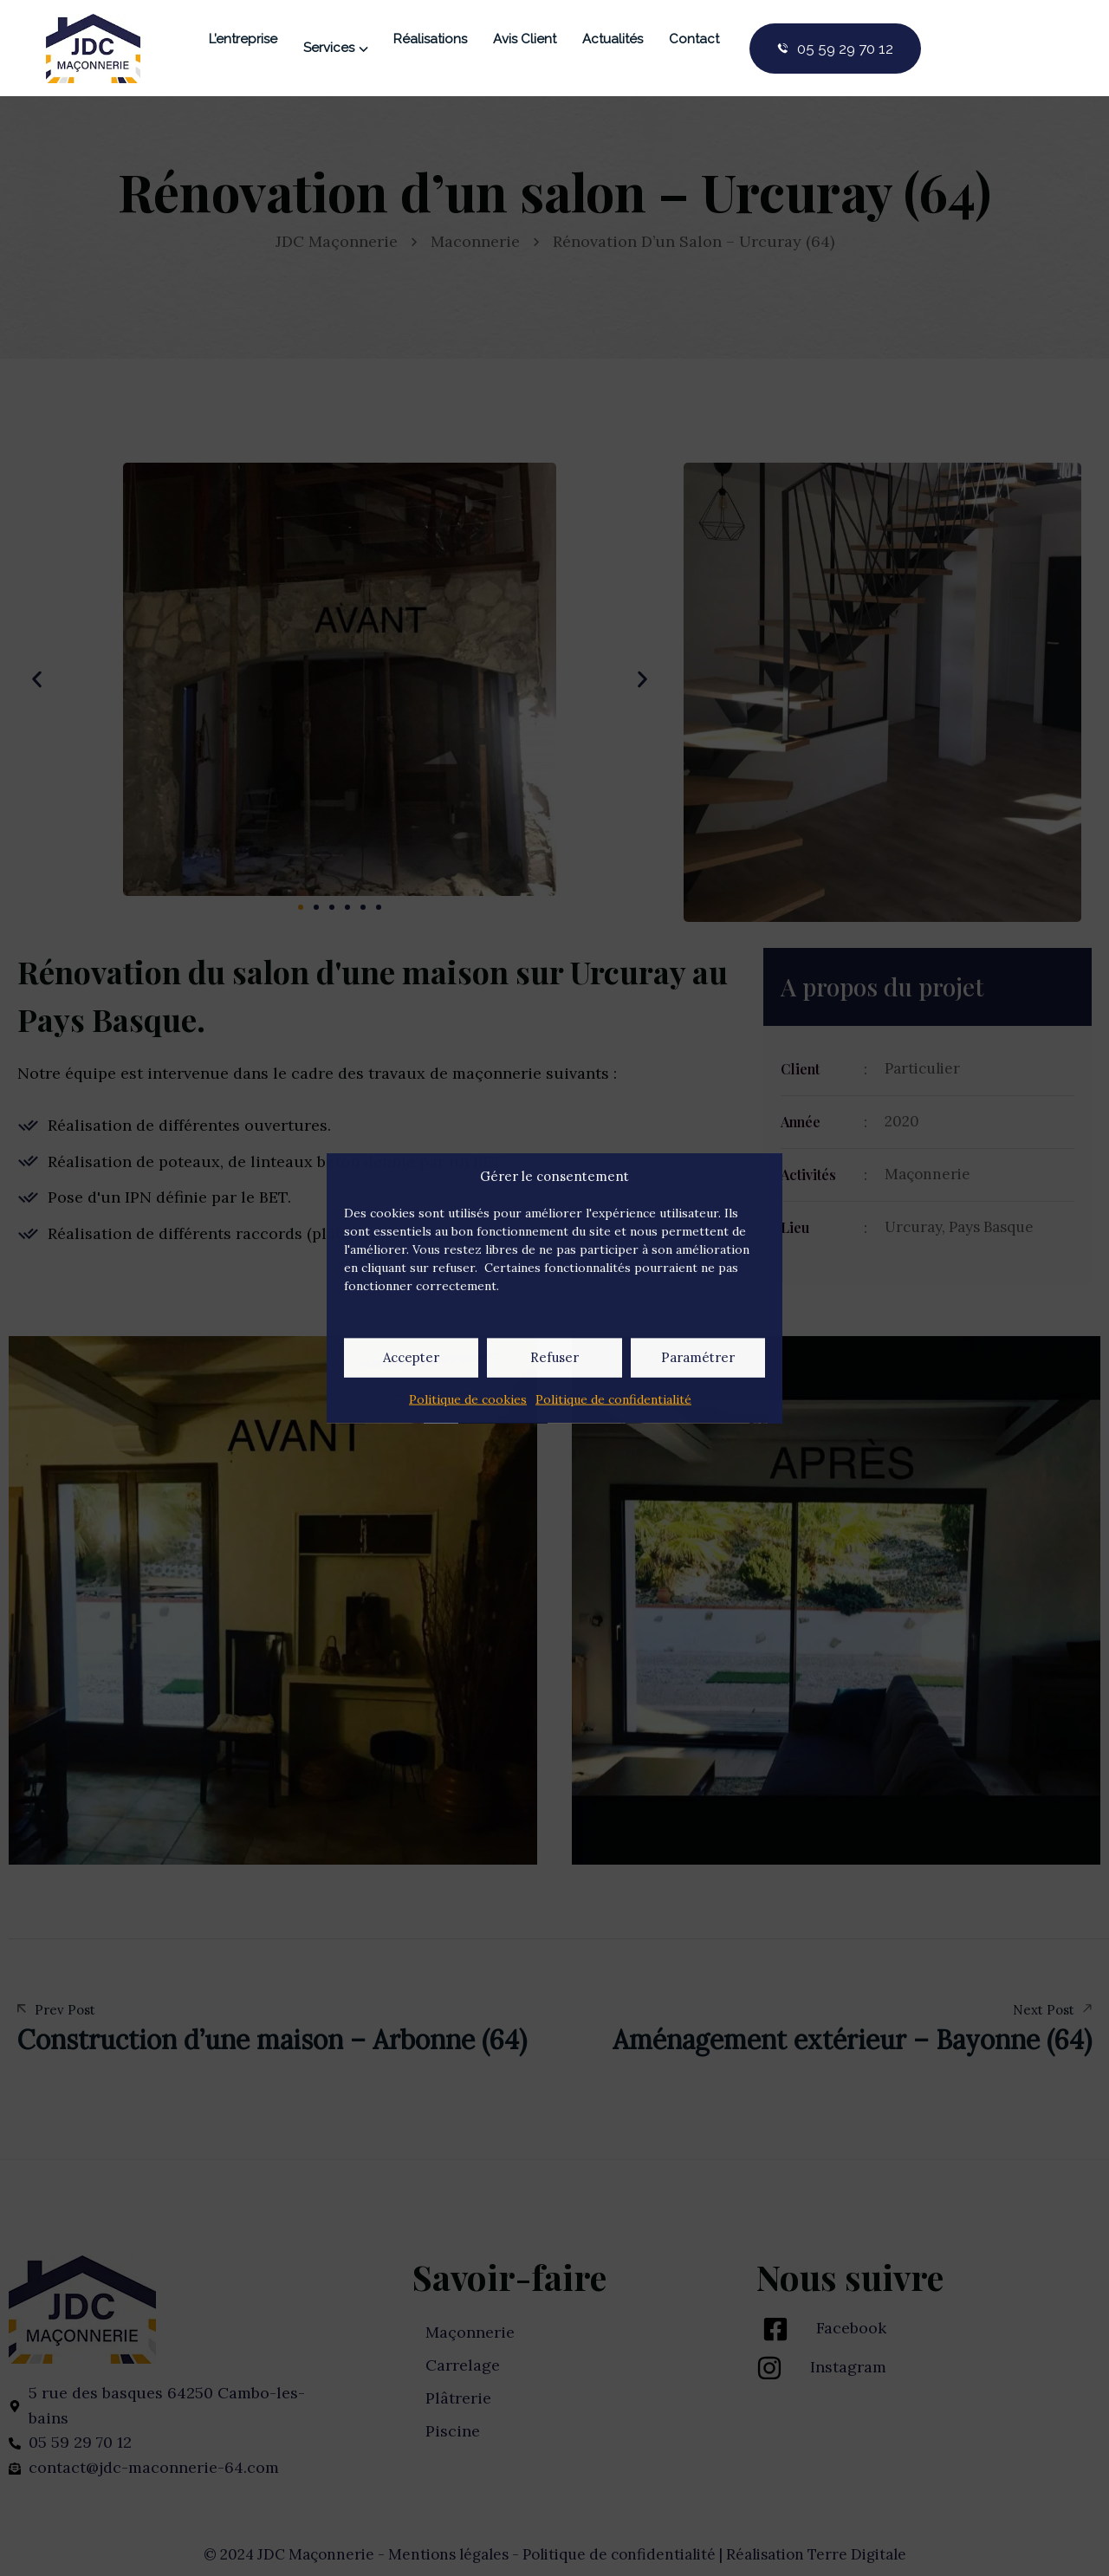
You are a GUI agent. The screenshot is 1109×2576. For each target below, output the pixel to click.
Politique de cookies (468, 1398)
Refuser (554, 1357)
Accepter (411, 1357)
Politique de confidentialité (613, 1398)
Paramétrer (698, 1357)
